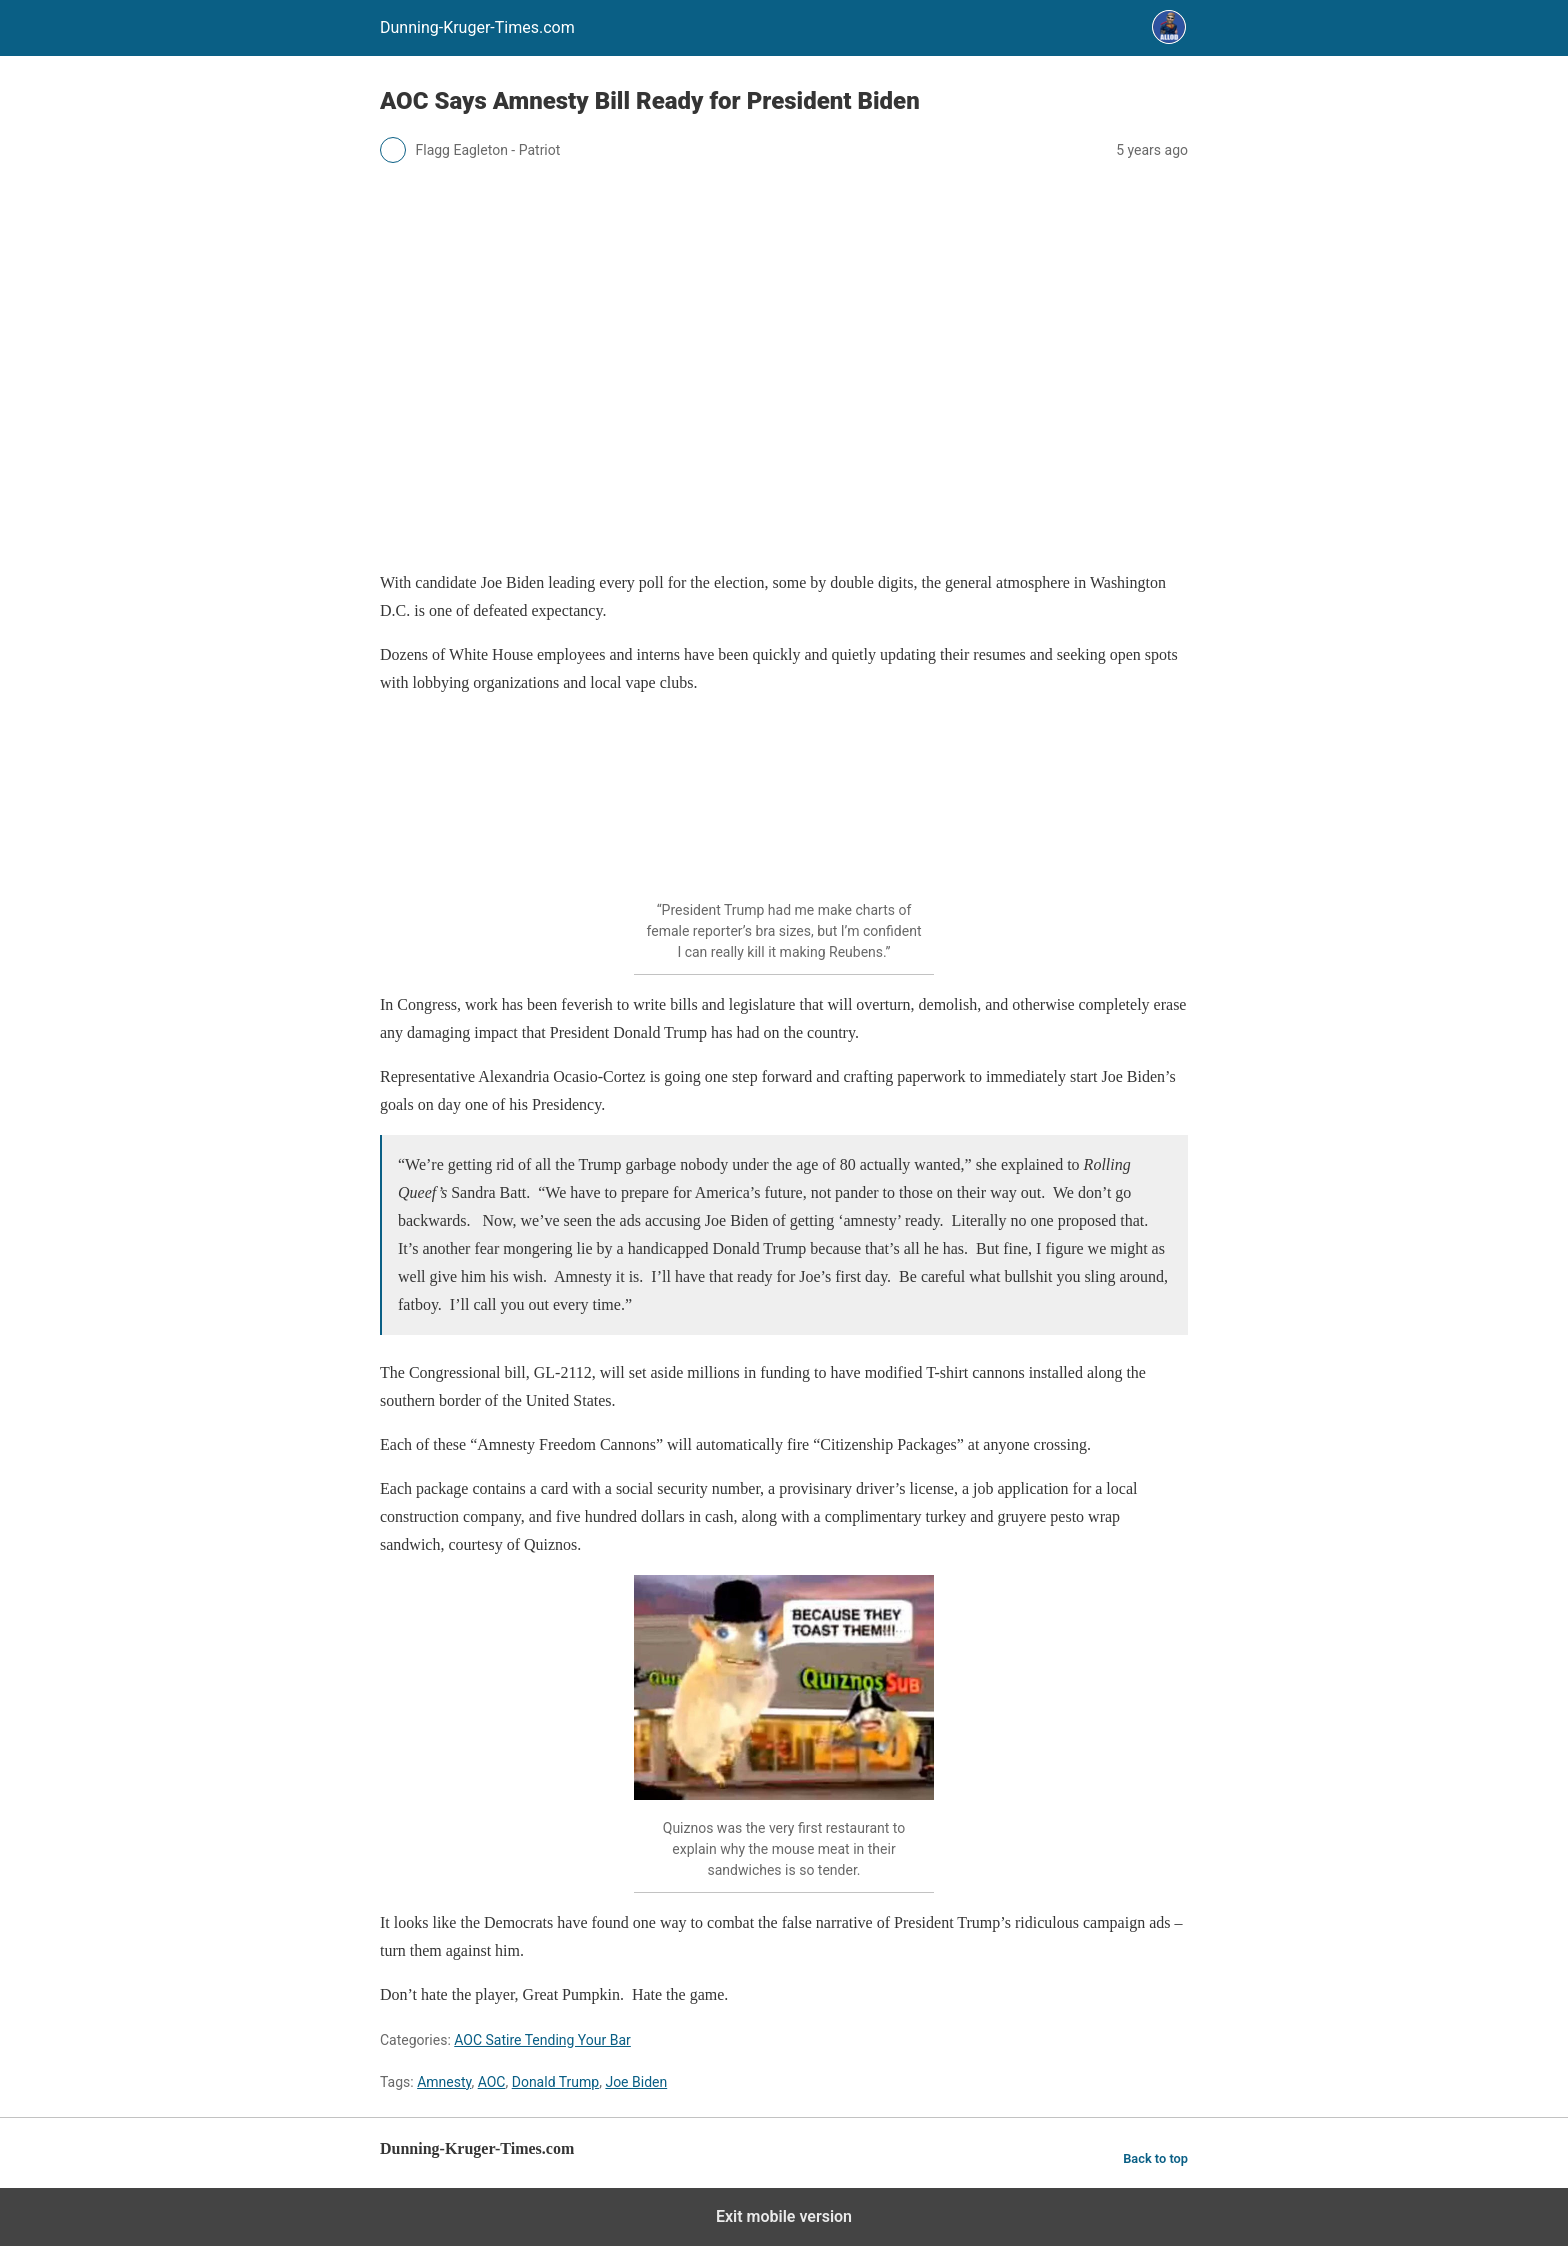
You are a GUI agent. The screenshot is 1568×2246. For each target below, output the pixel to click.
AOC (492, 2082)
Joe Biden (636, 2082)
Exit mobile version (784, 2216)
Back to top (1155, 2158)
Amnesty (444, 2082)
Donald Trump (555, 2082)
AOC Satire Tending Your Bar (542, 2040)
